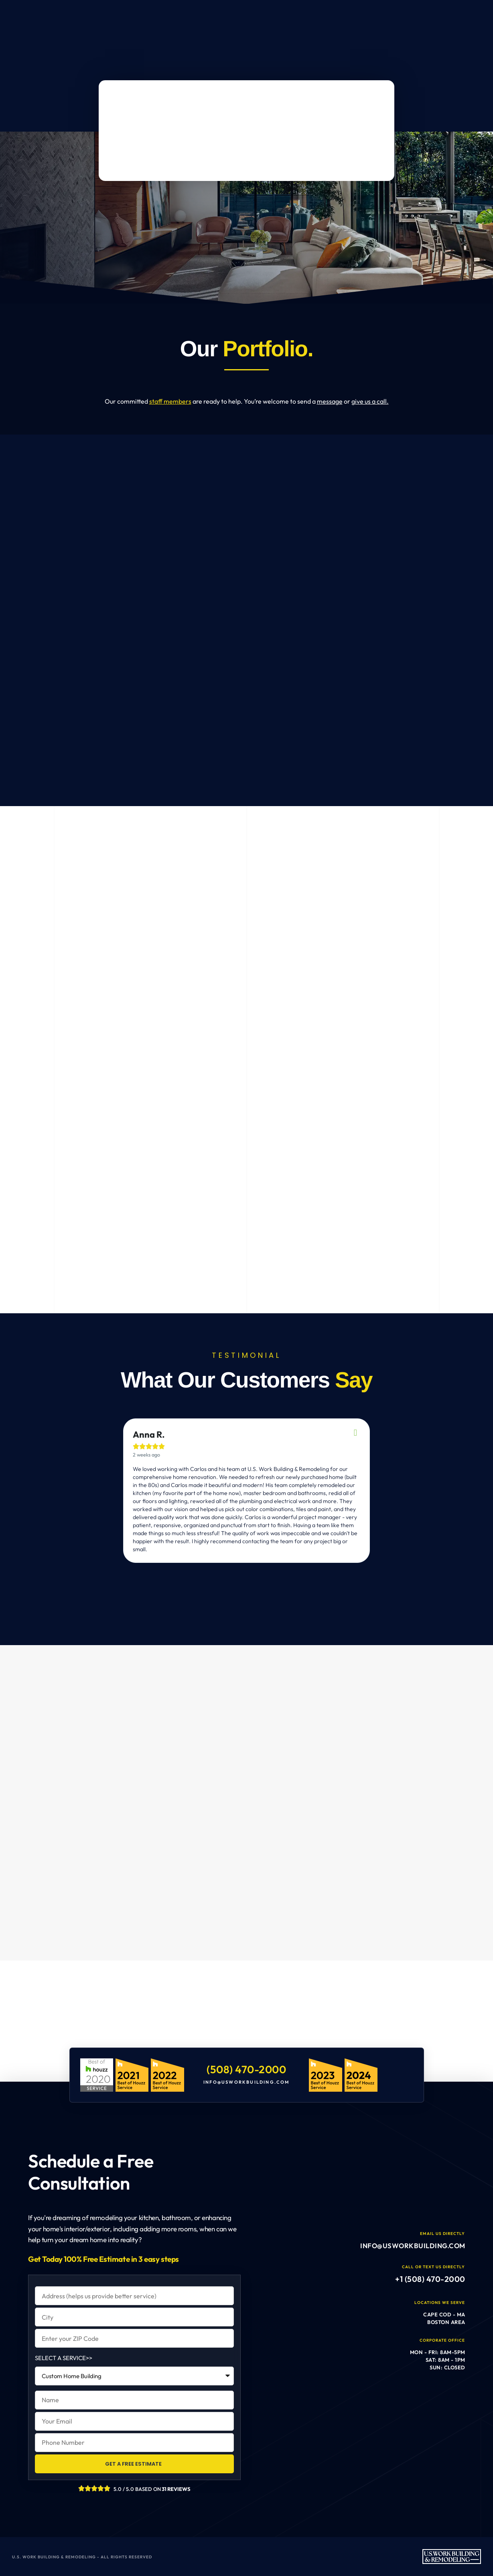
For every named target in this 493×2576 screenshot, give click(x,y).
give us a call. (370, 401)
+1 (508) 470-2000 (430, 2279)
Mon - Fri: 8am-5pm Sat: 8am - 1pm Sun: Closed (437, 2360)
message (330, 401)
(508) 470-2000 (246, 2069)
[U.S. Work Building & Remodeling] (246, 2026)
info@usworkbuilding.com (246, 2081)
